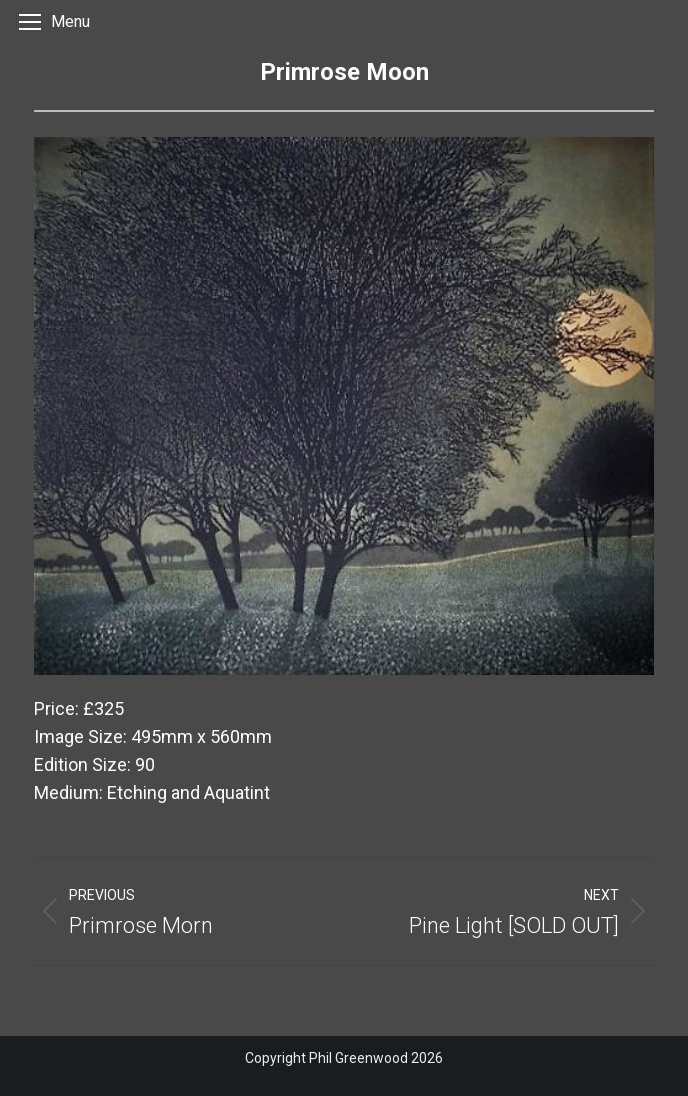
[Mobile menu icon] (54, 16)
